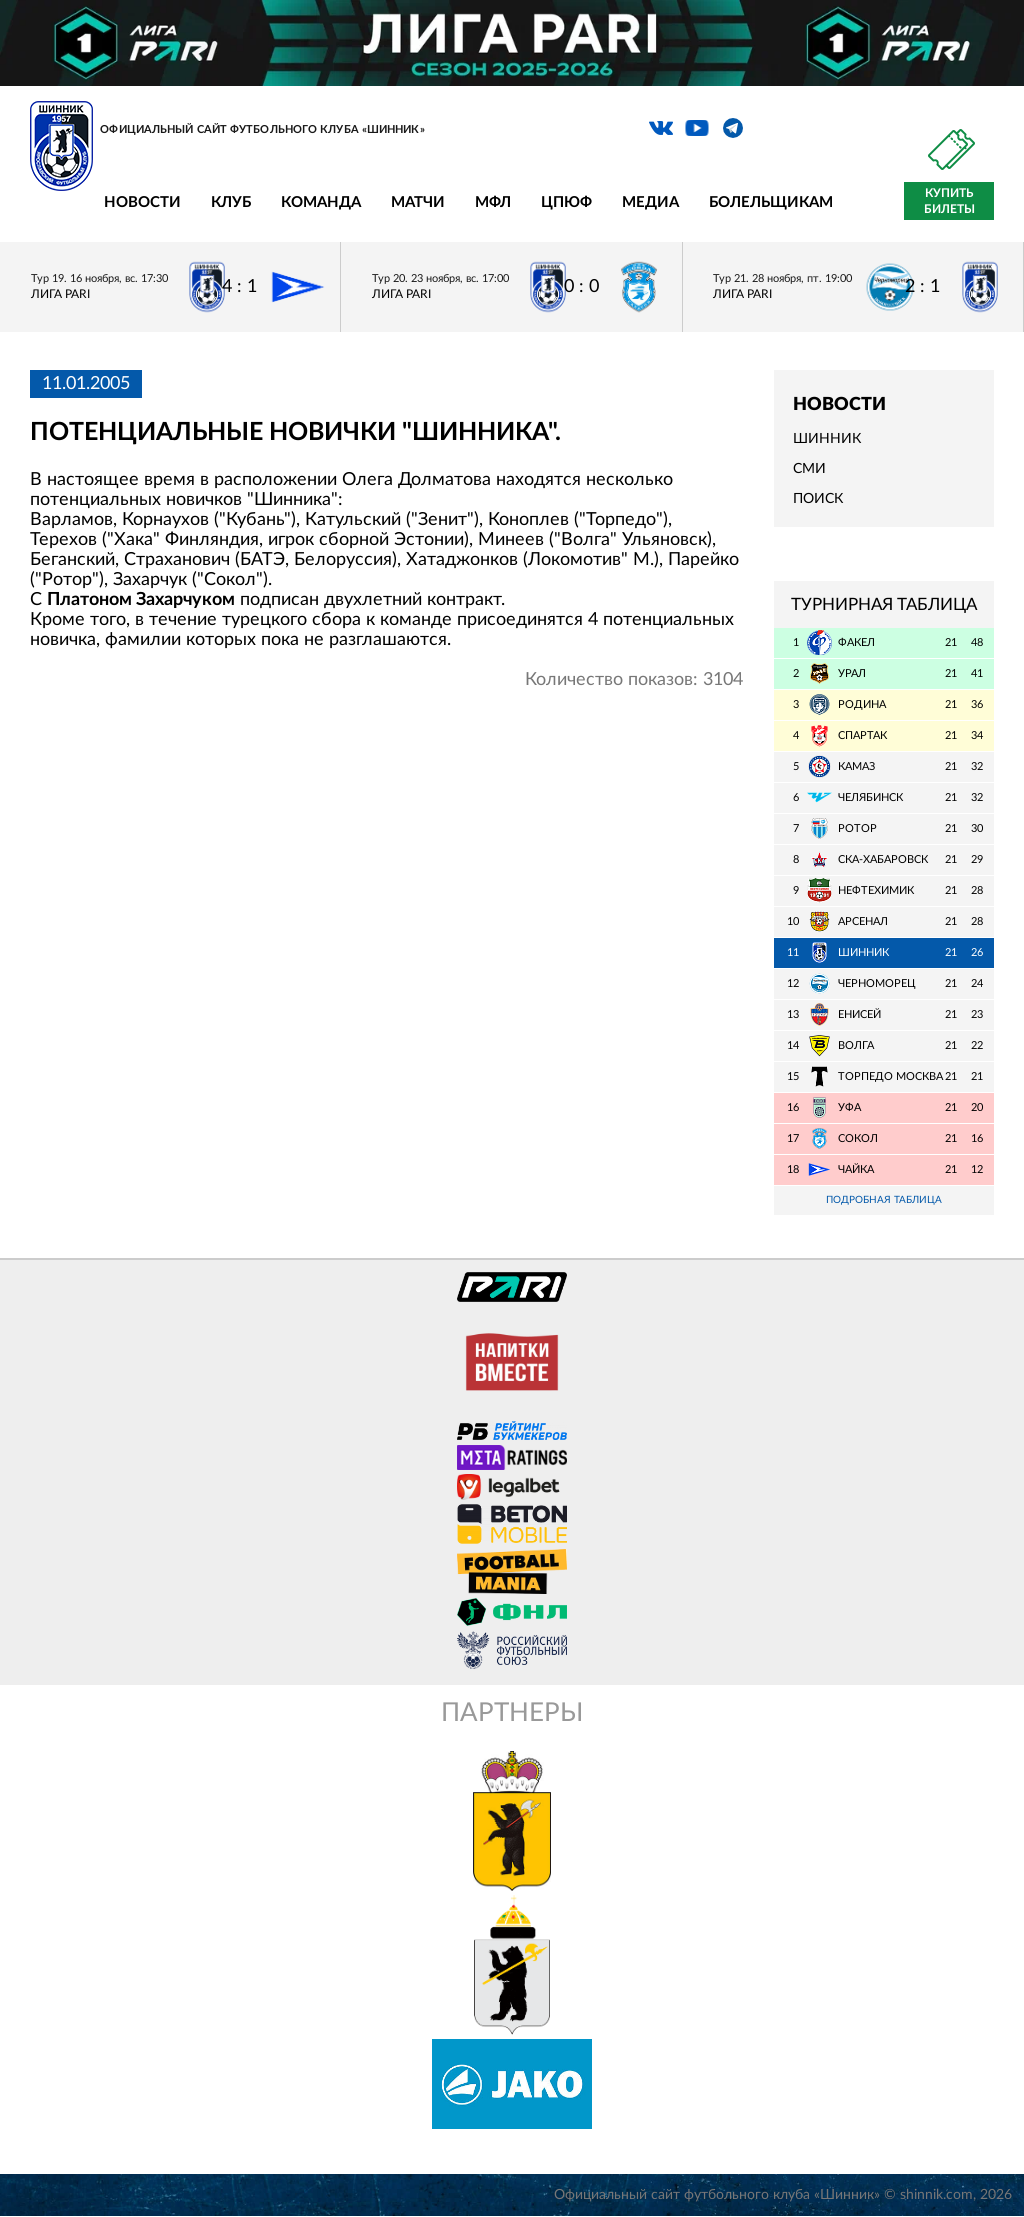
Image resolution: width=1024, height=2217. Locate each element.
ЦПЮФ (566, 202)
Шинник (827, 439)
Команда (321, 202)
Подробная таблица (884, 1200)
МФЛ (493, 202)
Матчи (418, 202)
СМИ (809, 469)
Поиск (818, 499)
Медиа (650, 202)
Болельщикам (771, 202)
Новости (142, 202)
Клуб (231, 202)
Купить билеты (949, 201)
